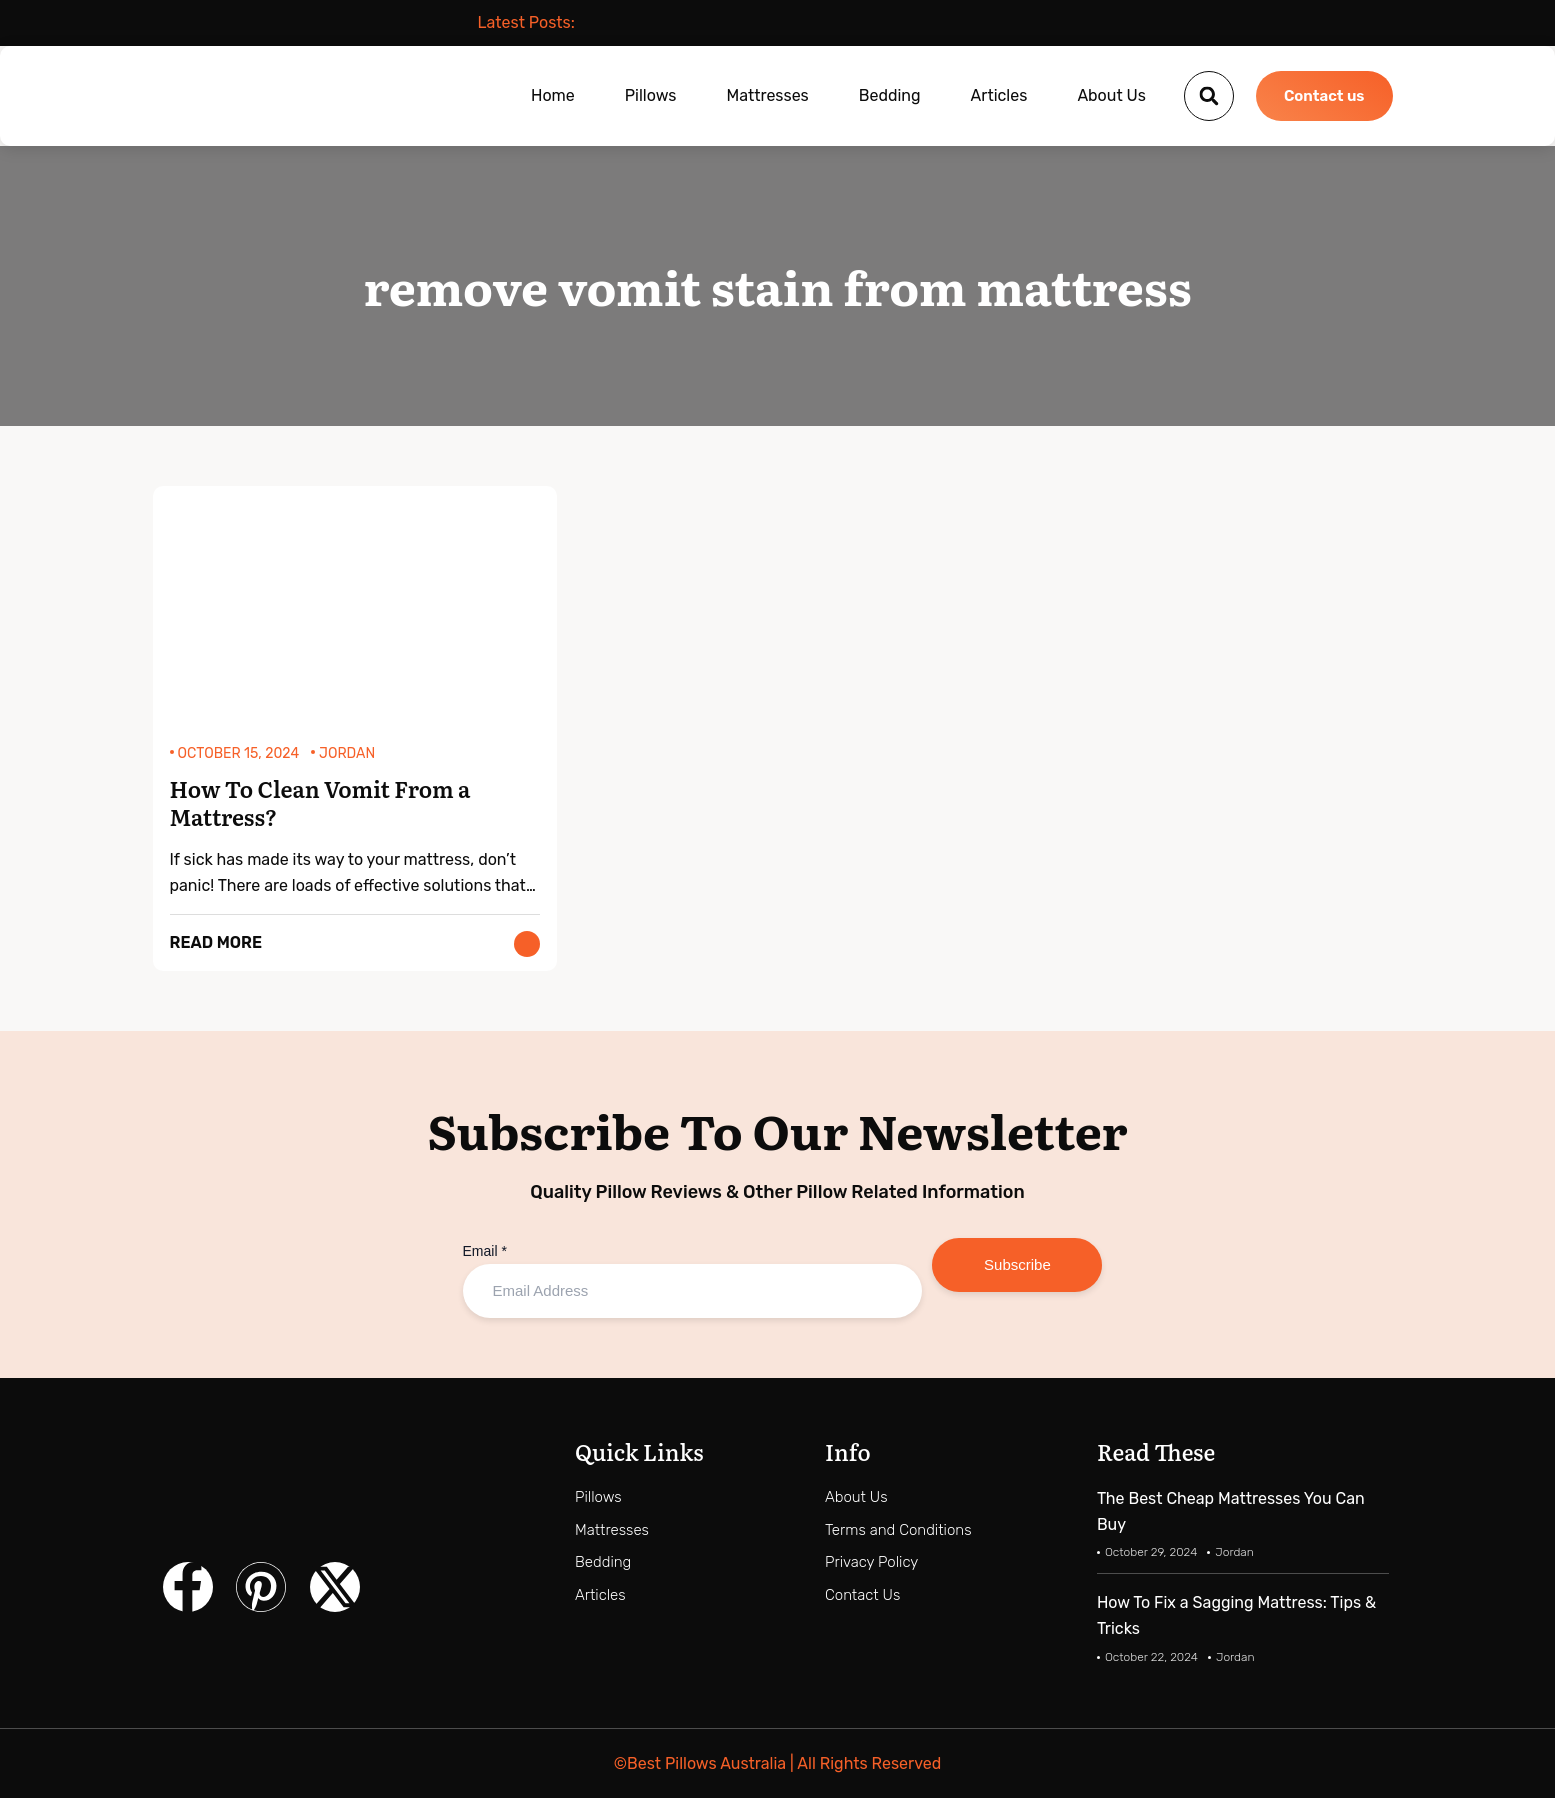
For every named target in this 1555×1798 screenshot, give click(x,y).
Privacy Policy (871, 1562)
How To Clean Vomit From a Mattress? (320, 804)
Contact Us (862, 1595)
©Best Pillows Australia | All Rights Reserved (777, 1763)
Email (485, 1251)
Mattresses (767, 95)
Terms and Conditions (898, 1530)
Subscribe (1017, 1264)
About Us (1111, 95)
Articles (999, 95)
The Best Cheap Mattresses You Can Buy (1231, 1511)
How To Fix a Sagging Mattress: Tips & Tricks (1236, 1615)
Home (553, 95)
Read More (216, 942)
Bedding (890, 95)
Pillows (651, 95)
